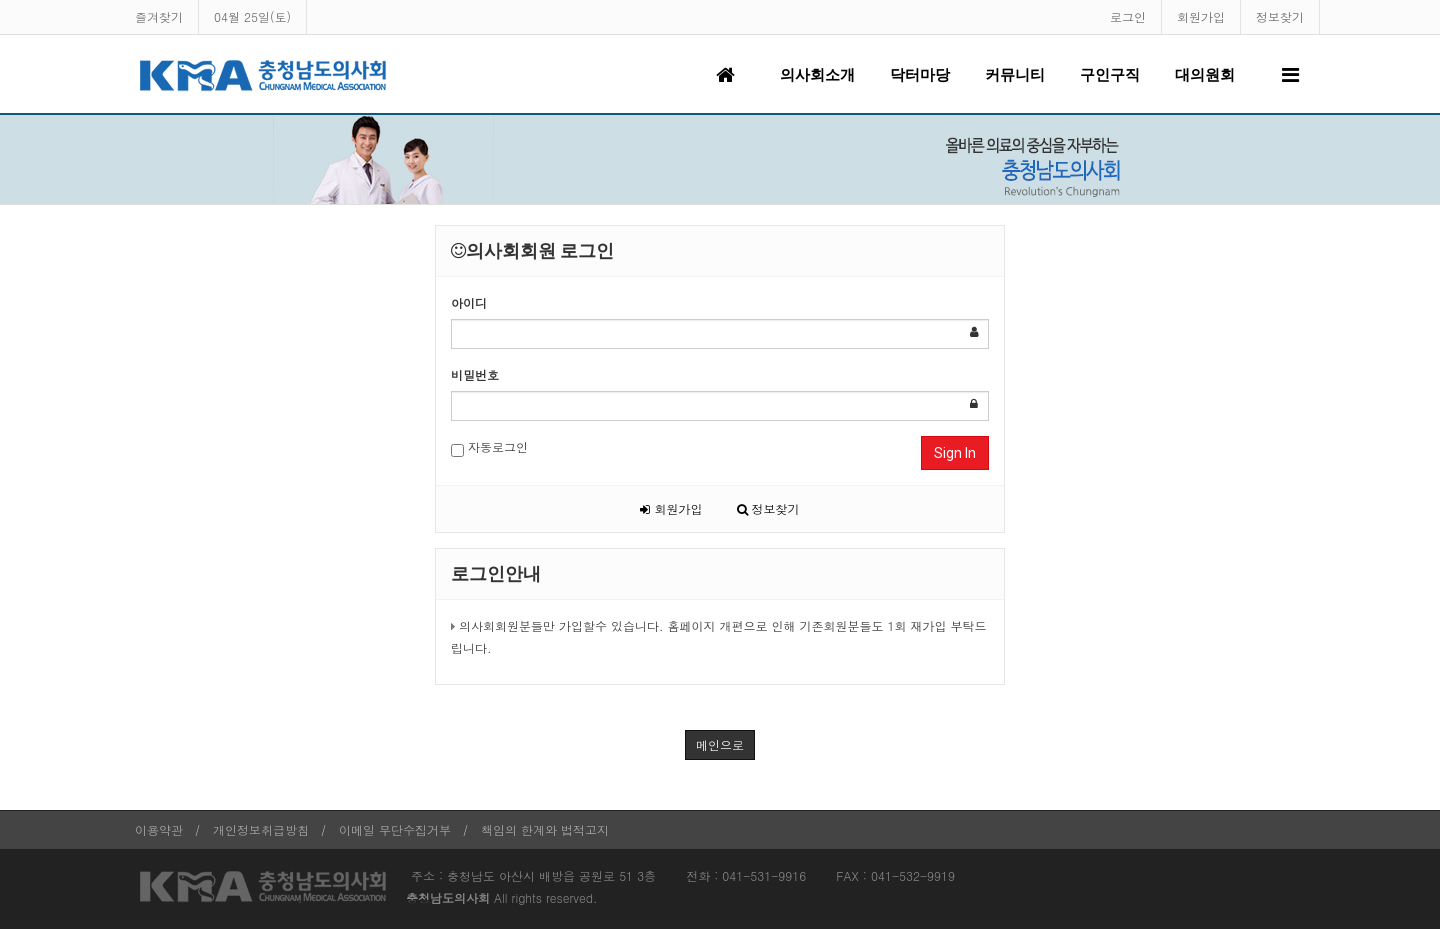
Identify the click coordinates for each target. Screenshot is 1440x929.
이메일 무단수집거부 (395, 829)
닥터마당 (920, 75)
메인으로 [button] (720, 744)
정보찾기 (1280, 16)
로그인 (1128, 16)
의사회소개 (817, 75)
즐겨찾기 (159, 16)
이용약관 (159, 829)
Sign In (955, 453)
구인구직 (1110, 75)
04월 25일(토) (252, 16)
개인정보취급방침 (261, 829)
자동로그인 (489, 447)
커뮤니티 (1015, 75)
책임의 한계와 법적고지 (545, 829)
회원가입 (1201, 16)
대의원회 (1205, 75)
